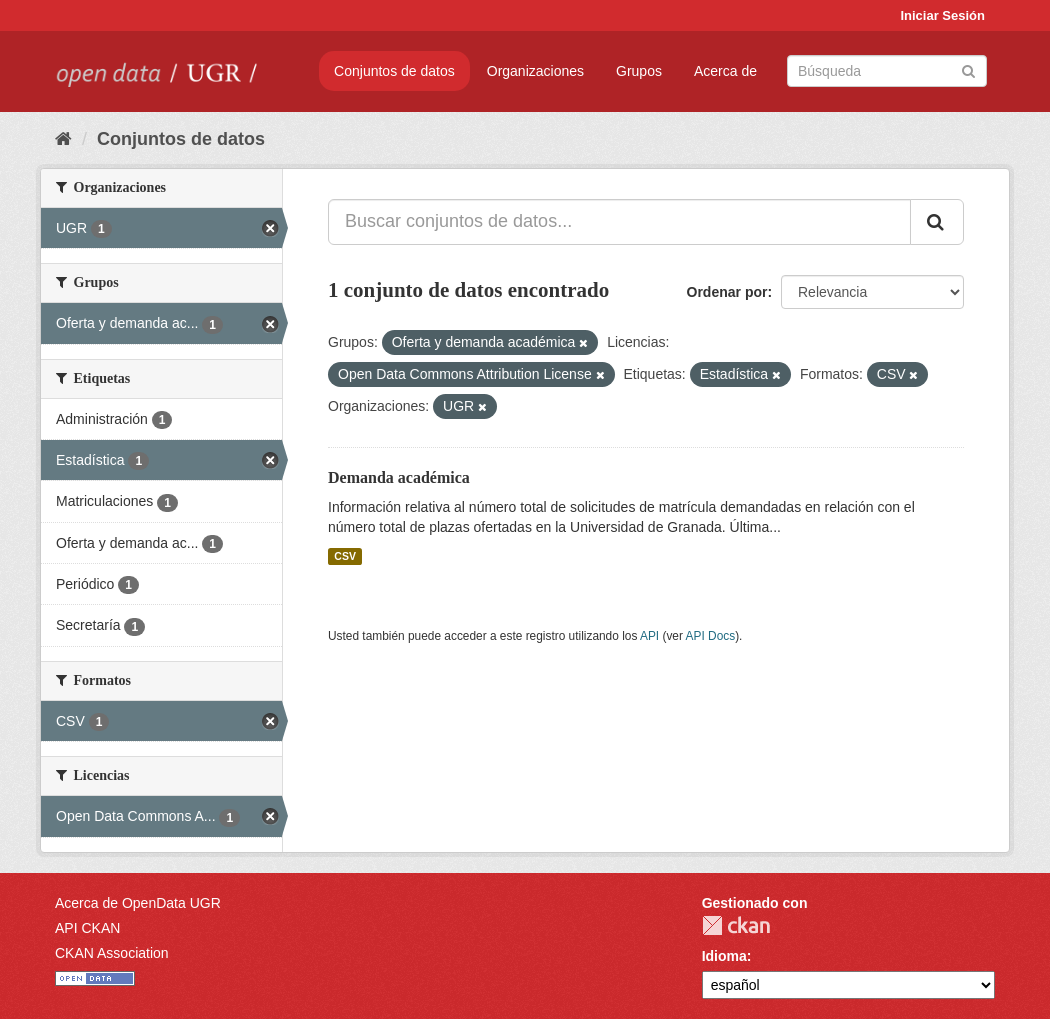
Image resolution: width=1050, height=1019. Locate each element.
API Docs (711, 636)
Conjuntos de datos (394, 71)
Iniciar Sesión (942, 15)
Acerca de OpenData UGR (138, 903)
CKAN (736, 925)
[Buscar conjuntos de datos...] (619, 222)
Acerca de (725, 71)
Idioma (724, 956)
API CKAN (87, 928)
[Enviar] (968, 69)
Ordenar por (727, 292)
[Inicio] (63, 139)
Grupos (639, 71)
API (649, 636)
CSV (345, 556)
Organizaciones (535, 71)
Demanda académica (399, 477)
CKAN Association (112, 953)
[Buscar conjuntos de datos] (887, 71)
